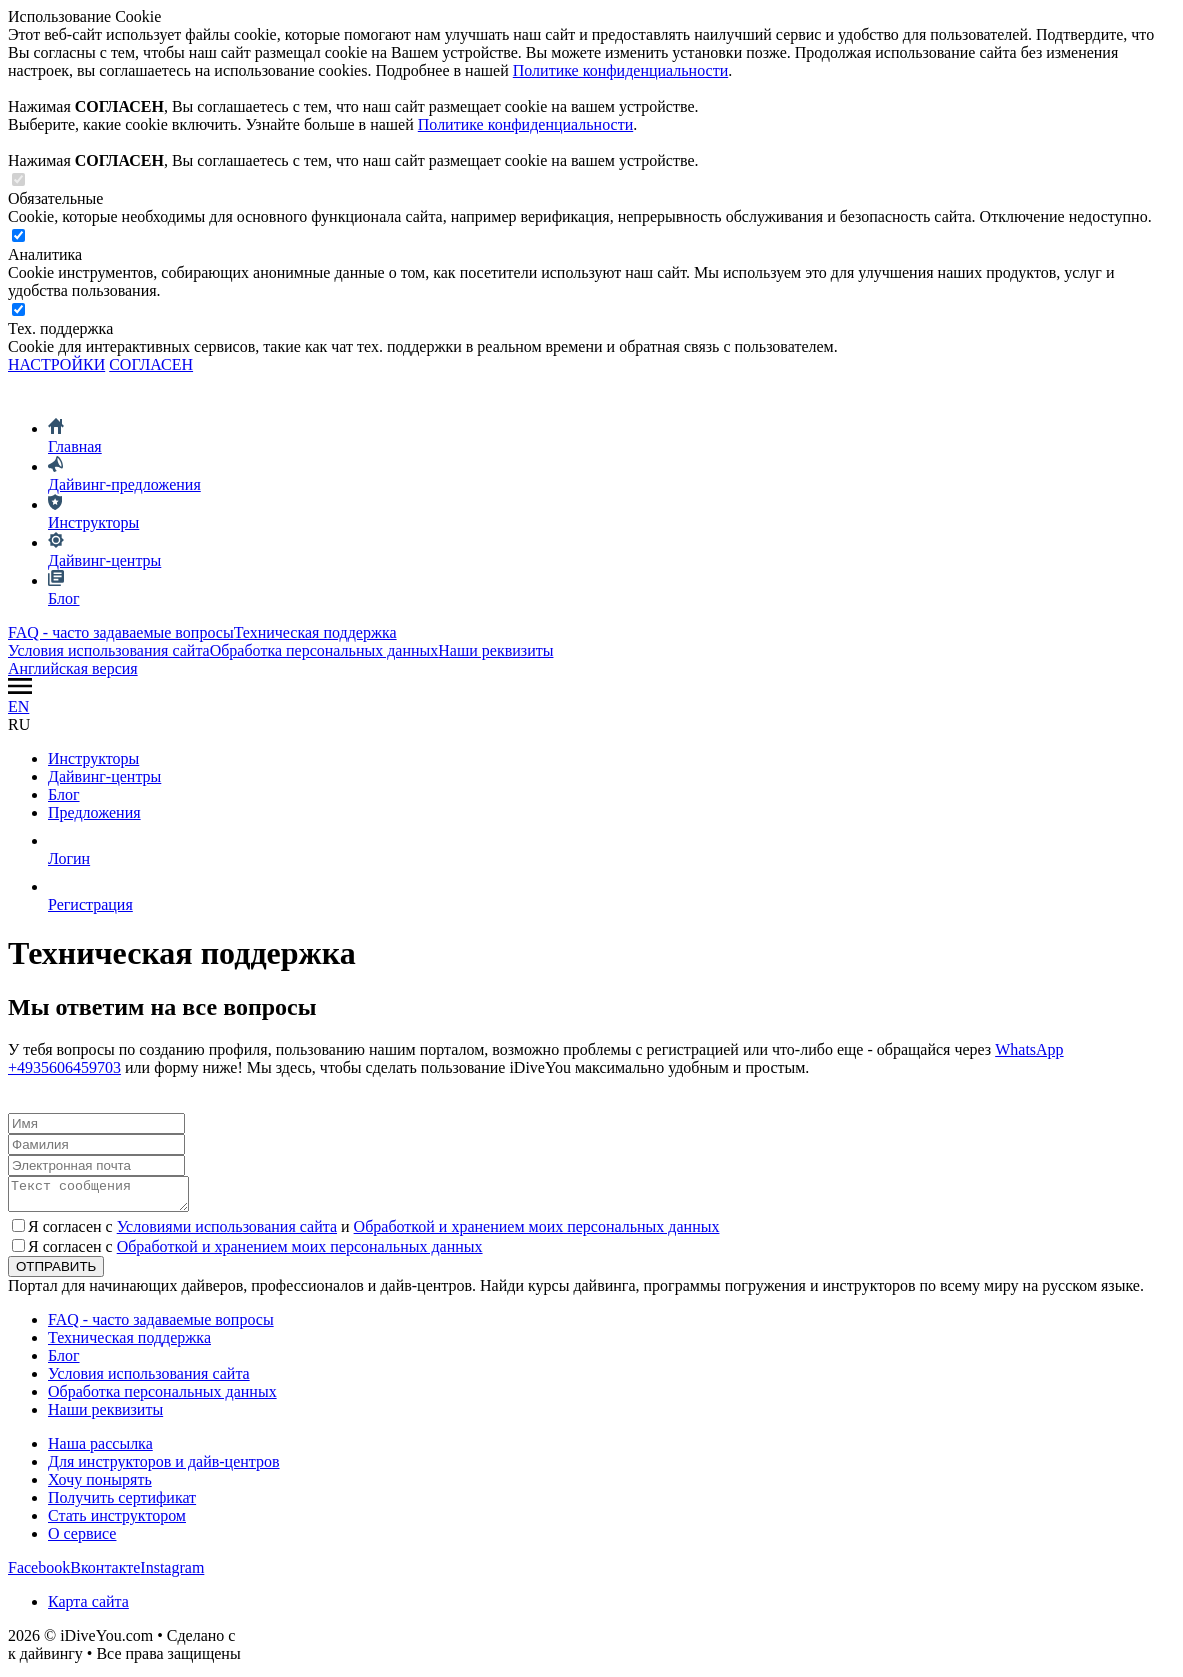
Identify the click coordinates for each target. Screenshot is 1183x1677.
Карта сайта (88, 1607)
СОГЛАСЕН (151, 364)
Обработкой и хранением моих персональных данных (537, 1232)
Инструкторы (93, 758)
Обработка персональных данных (324, 650)
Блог (64, 794)
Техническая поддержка (315, 632)
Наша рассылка (100, 1449)
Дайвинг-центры (104, 776)
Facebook (39, 1573)
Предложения (94, 812)
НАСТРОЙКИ (56, 364)
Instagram (172, 1573)
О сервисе (82, 1539)
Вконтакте (105, 1573)
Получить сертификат (122, 1503)
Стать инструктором (117, 1521)
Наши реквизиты (495, 650)
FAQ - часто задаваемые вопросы (121, 632)
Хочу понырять (100, 1485)
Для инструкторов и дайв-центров (164, 1467)
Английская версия (73, 668)
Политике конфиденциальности (620, 70)
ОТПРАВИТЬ (56, 1272)
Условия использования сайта (109, 650)
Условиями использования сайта (227, 1232)
